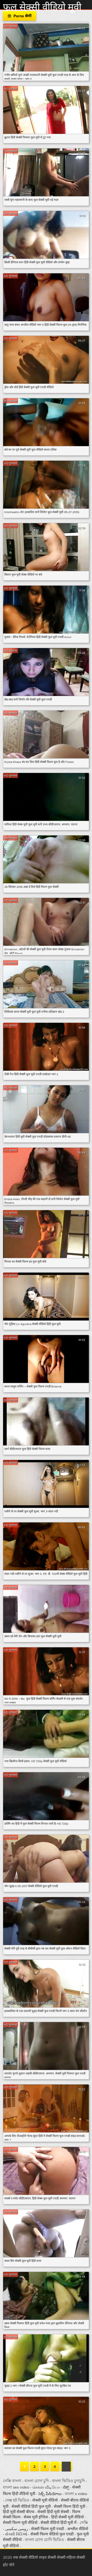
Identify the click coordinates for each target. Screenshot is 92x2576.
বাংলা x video (76, 2493)
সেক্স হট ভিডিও (17, 2500)
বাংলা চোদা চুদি (36, 2480)
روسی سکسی (17, 2529)
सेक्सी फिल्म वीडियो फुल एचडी (52, 2534)
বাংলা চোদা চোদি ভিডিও (45, 2539)
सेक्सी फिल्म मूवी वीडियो (20, 2522)
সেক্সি (84, 2522)
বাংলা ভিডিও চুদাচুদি (69, 2480)
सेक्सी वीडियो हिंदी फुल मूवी (32, 2506)
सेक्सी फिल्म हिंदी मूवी (69, 2506)
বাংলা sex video (16, 2487)
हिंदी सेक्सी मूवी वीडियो (68, 2517)
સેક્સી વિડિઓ (16, 2534)
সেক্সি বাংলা (12, 2480)
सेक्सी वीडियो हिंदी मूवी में (59, 2522)
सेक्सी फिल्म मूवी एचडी (47, 2529)
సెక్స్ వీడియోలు (50, 2493)
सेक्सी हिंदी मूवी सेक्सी (53, 2511)
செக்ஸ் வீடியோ (46, 2487)
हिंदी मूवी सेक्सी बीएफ (18, 2511)
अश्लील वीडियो (77, 2529)
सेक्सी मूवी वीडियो (45, 2500)
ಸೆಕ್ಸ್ (66, 2487)
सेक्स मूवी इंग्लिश (36, 2517)
